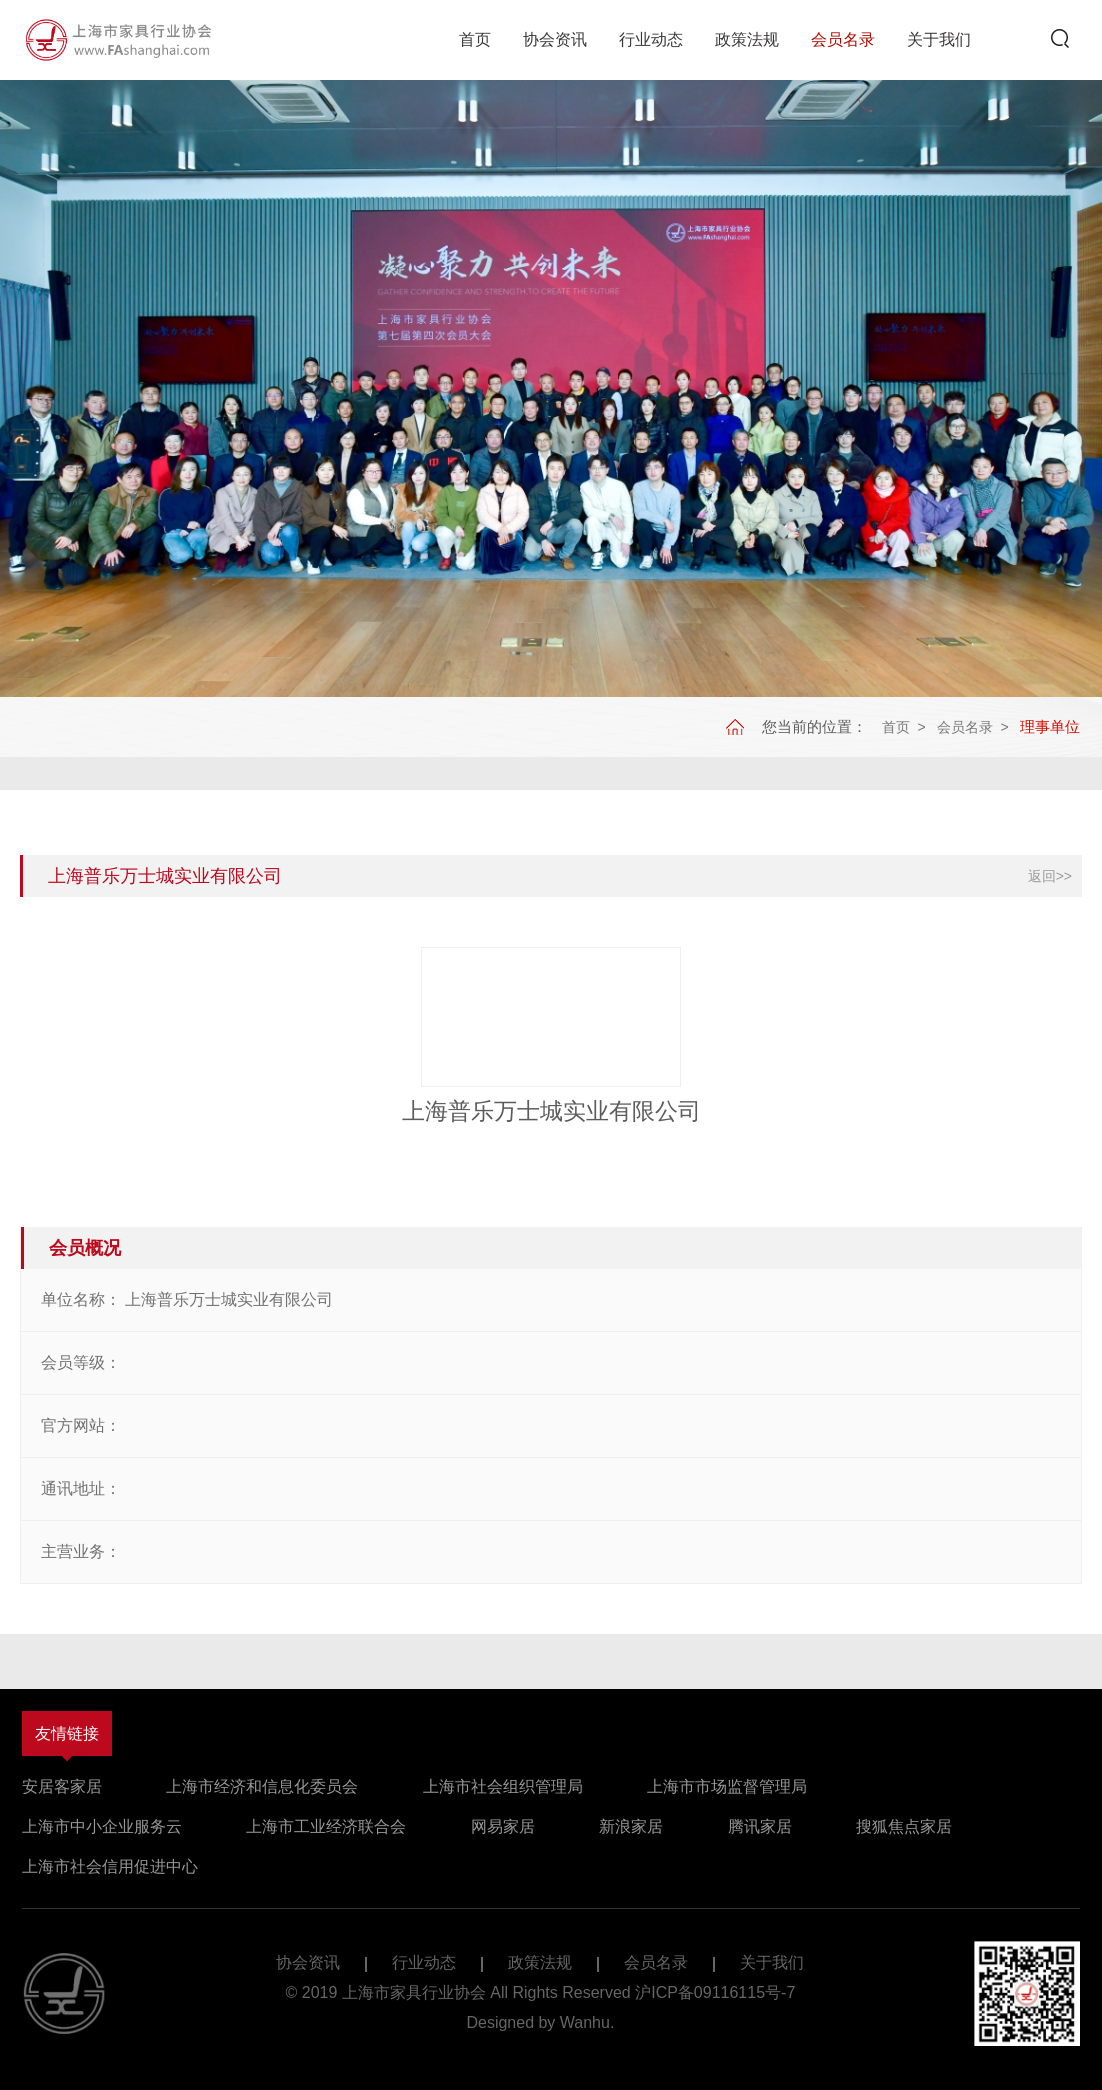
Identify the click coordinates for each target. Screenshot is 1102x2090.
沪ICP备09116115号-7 (715, 1992)
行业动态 (651, 39)
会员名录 (843, 39)
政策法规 (747, 39)
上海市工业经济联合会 (326, 1826)
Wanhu (585, 2022)
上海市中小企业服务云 (102, 1826)
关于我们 (939, 39)
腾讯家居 (760, 1826)
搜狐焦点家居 (904, 1826)
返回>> (1050, 876)
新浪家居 (631, 1826)
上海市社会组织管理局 (503, 1786)
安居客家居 (62, 1786)
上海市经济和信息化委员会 (262, 1786)
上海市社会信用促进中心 (110, 1866)
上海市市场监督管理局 (727, 1786)
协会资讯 (555, 39)
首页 (475, 39)
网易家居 (503, 1826)
